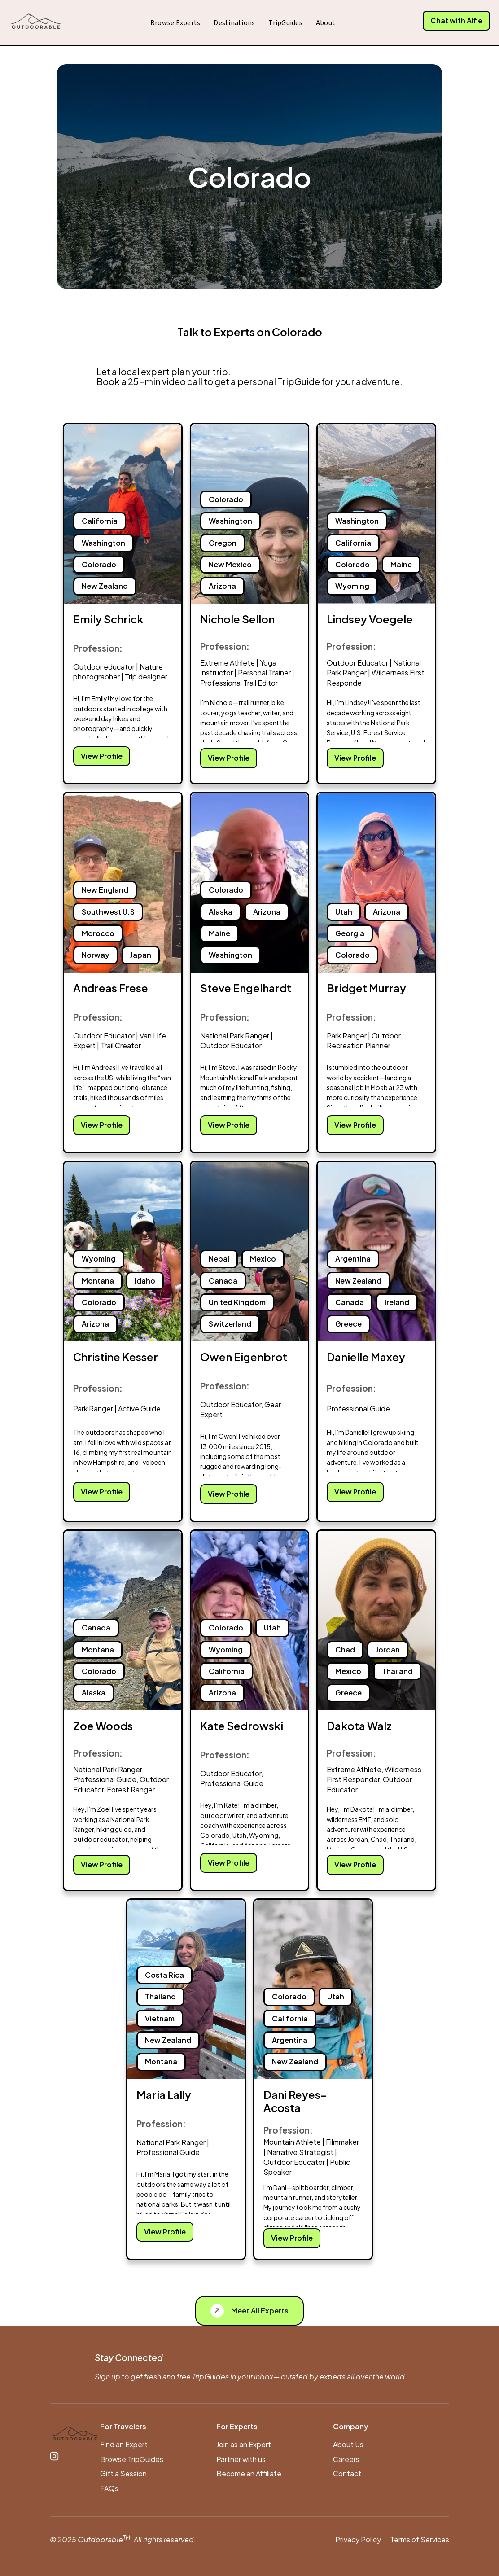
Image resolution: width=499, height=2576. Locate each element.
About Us (348, 2444)
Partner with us (241, 2459)
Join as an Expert (243, 2444)
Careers (346, 2459)
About (325, 23)
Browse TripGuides (131, 2459)
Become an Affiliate (248, 2473)
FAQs (109, 2488)
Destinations (234, 23)
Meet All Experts (249, 2311)
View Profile (102, 756)
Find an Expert (124, 2444)
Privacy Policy (358, 2539)
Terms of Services (419, 2539)
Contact (347, 2473)
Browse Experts (175, 23)
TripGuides (285, 23)
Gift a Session (123, 2473)
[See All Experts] (249, 2311)
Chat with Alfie (456, 20)
